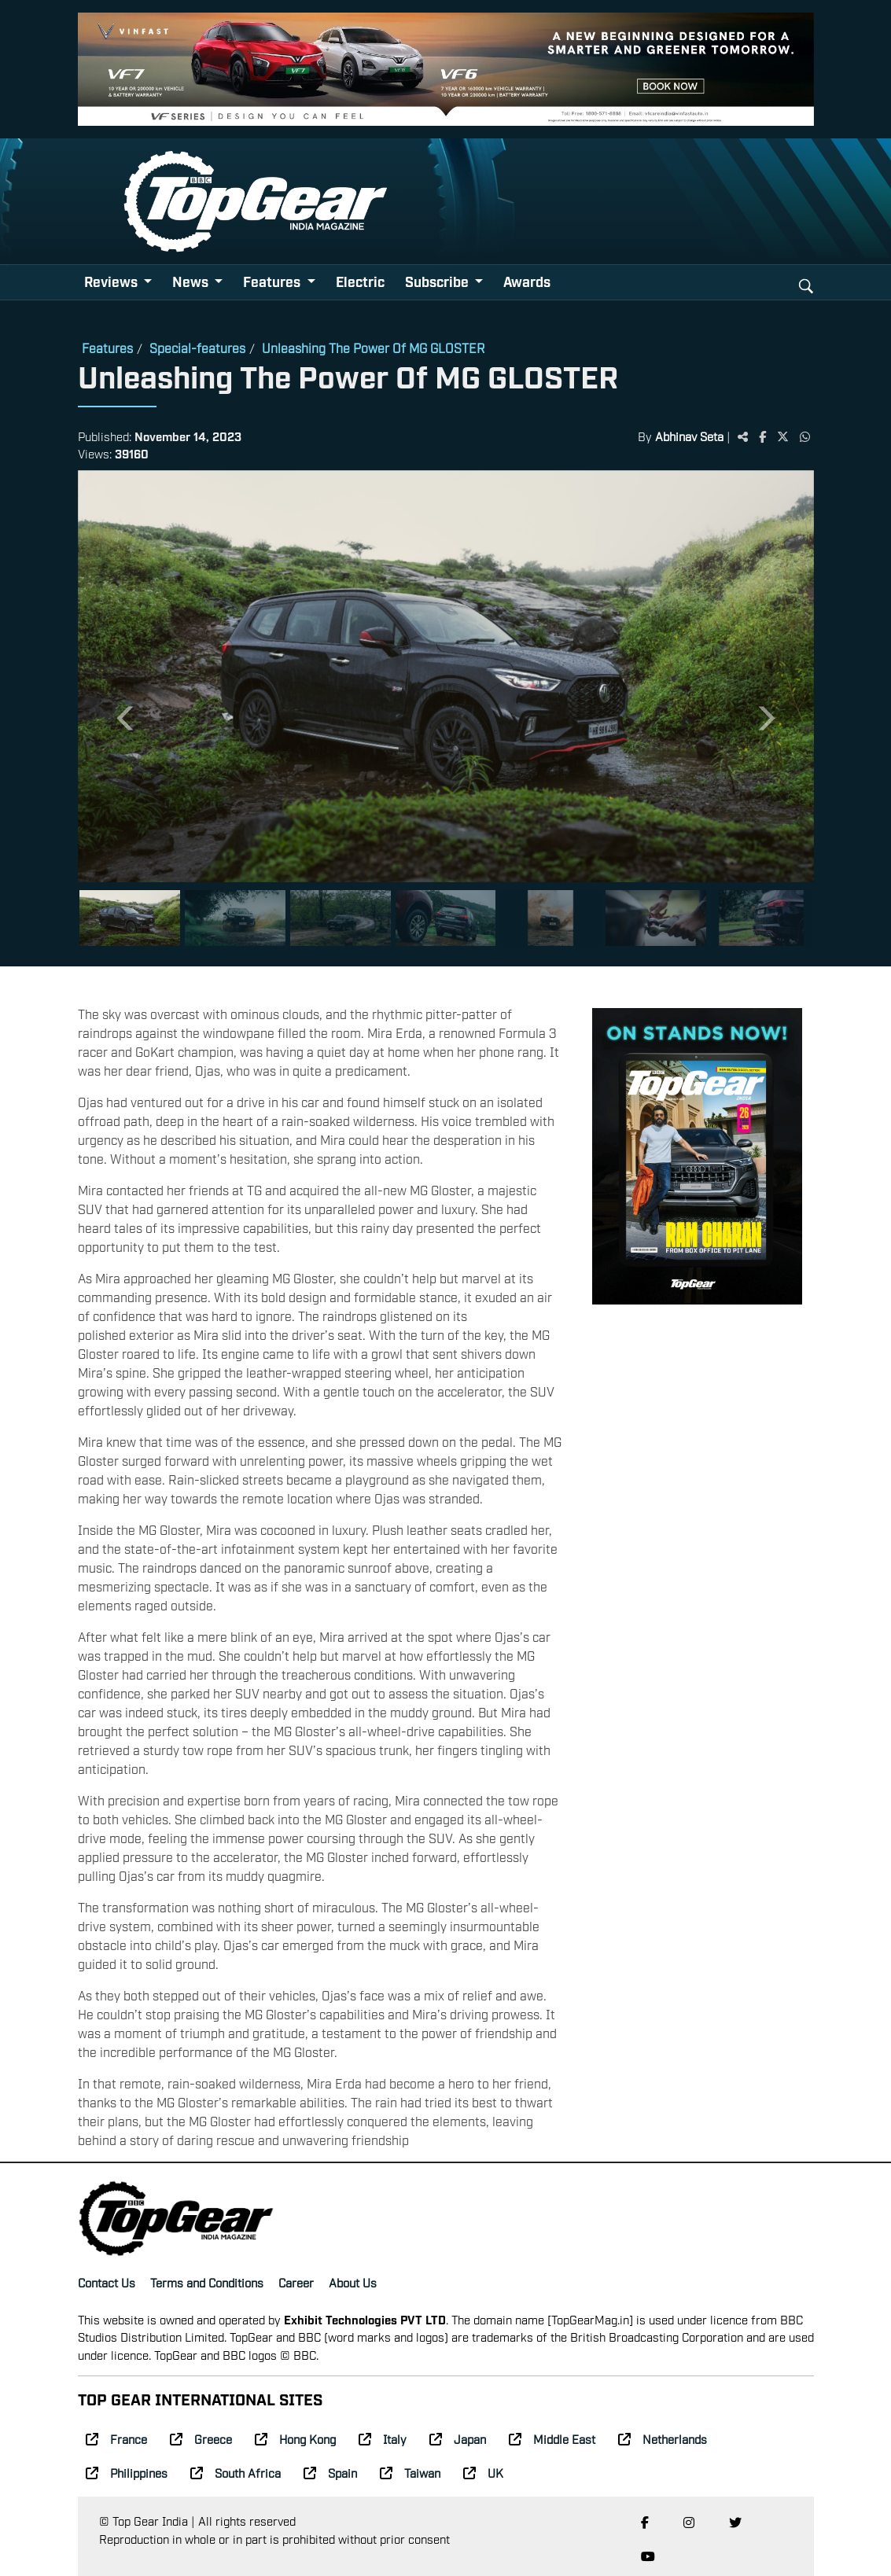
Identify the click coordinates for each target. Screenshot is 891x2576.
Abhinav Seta (689, 436)
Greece (201, 2438)
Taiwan (410, 2472)
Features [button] (273, 281)
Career (296, 2282)
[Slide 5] (550, 918)
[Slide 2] (235, 918)
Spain (330, 2472)
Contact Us (106, 2282)
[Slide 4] (446, 918)
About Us (353, 2282)
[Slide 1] (129, 918)
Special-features (197, 347)
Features (107, 347)
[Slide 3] (340, 918)
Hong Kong (295, 2438)
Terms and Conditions (206, 2282)
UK (483, 2472)
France (116, 2438)
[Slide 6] (656, 918)
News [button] (192, 281)
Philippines (127, 2472)
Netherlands (662, 2438)
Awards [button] (526, 281)
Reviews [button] (112, 281)
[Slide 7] (761, 918)
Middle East (552, 2438)
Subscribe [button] (438, 281)
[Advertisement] (696, 1560)
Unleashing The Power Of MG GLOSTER (373, 347)
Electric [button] (360, 281)
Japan (457, 2438)
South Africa (235, 2472)
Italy (383, 2438)
